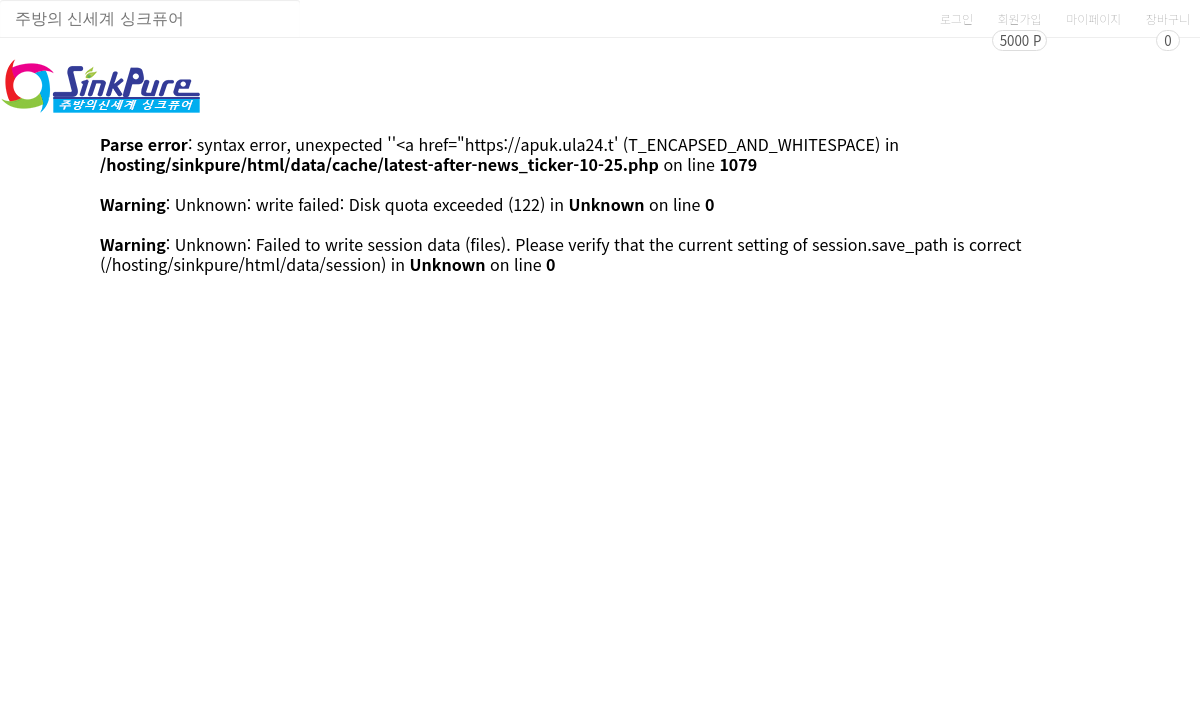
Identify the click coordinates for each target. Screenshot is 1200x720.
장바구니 (1168, 18)
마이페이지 (1093, 18)
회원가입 (1019, 18)
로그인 (956, 18)
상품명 (0, 0)
